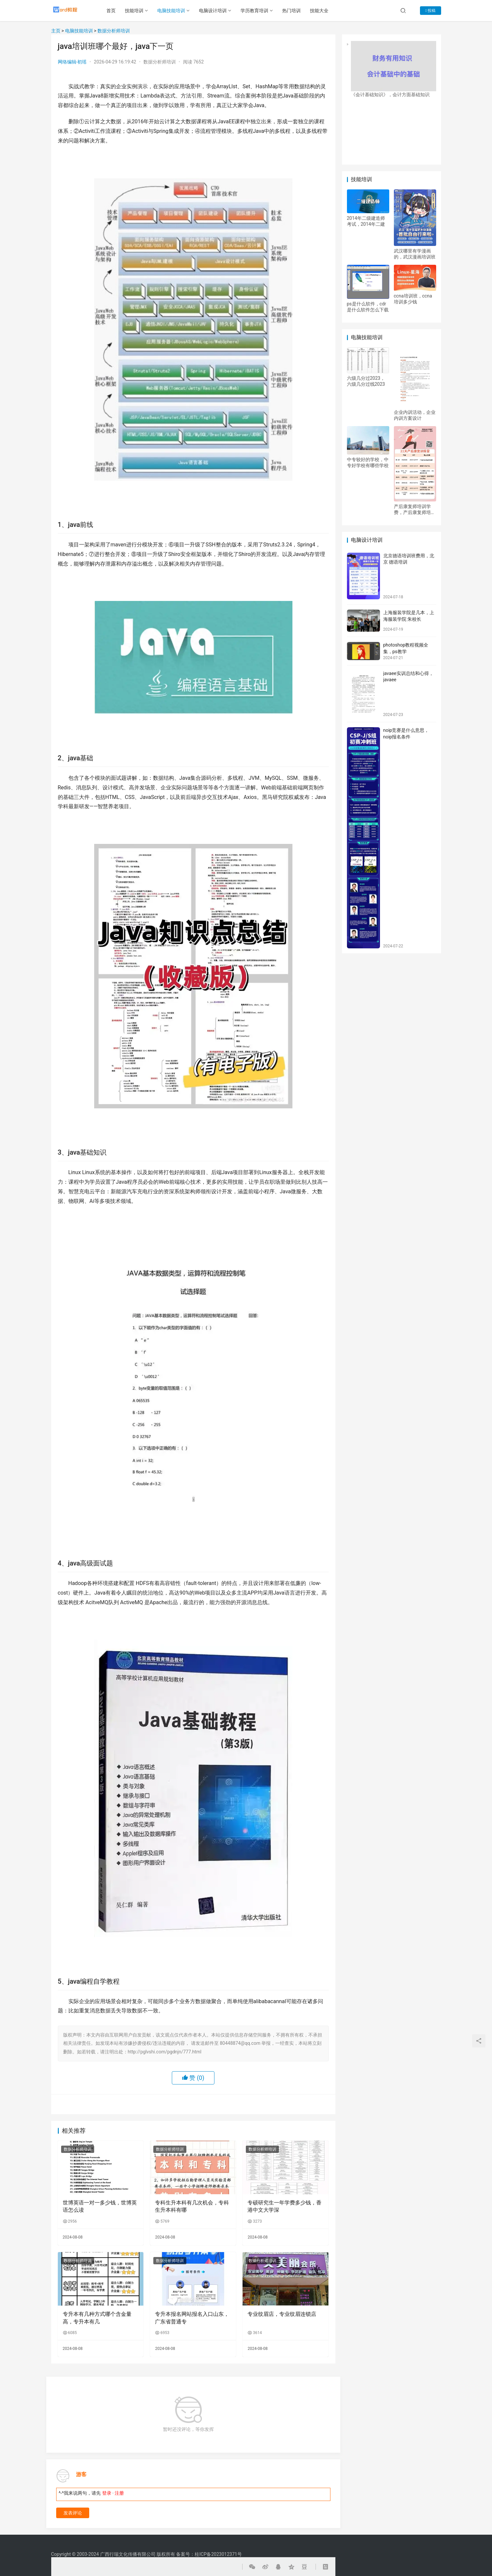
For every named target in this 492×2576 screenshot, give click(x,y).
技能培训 (139, 10)
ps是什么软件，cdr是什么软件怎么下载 (368, 306)
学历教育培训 (259, 10)
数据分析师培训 (113, 30)
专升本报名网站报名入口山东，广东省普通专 (192, 2317)
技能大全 (324, 10)
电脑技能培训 (176, 10)
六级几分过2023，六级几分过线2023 (366, 381)
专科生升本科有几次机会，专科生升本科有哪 (192, 2206)
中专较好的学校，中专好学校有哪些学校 (368, 462)
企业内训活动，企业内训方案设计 (414, 415)
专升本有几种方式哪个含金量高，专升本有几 (97, 2317)
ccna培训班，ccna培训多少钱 (413, 298)
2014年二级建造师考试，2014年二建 (366, 221)
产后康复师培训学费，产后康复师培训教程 (414, 509)
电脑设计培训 (218, 10)
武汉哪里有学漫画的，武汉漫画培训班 (414, 253)
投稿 (430, 10)
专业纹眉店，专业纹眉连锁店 (281, 2314)
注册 (119, 2493)
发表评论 (72, 2513)
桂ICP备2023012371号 (218, 2554)
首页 (116, 10)
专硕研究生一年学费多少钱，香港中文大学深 (284, 2206)
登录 (106, 2493)
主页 (55, 30)
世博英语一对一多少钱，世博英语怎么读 (100, 2206)
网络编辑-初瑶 (72, 61)
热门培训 (296, 10)
